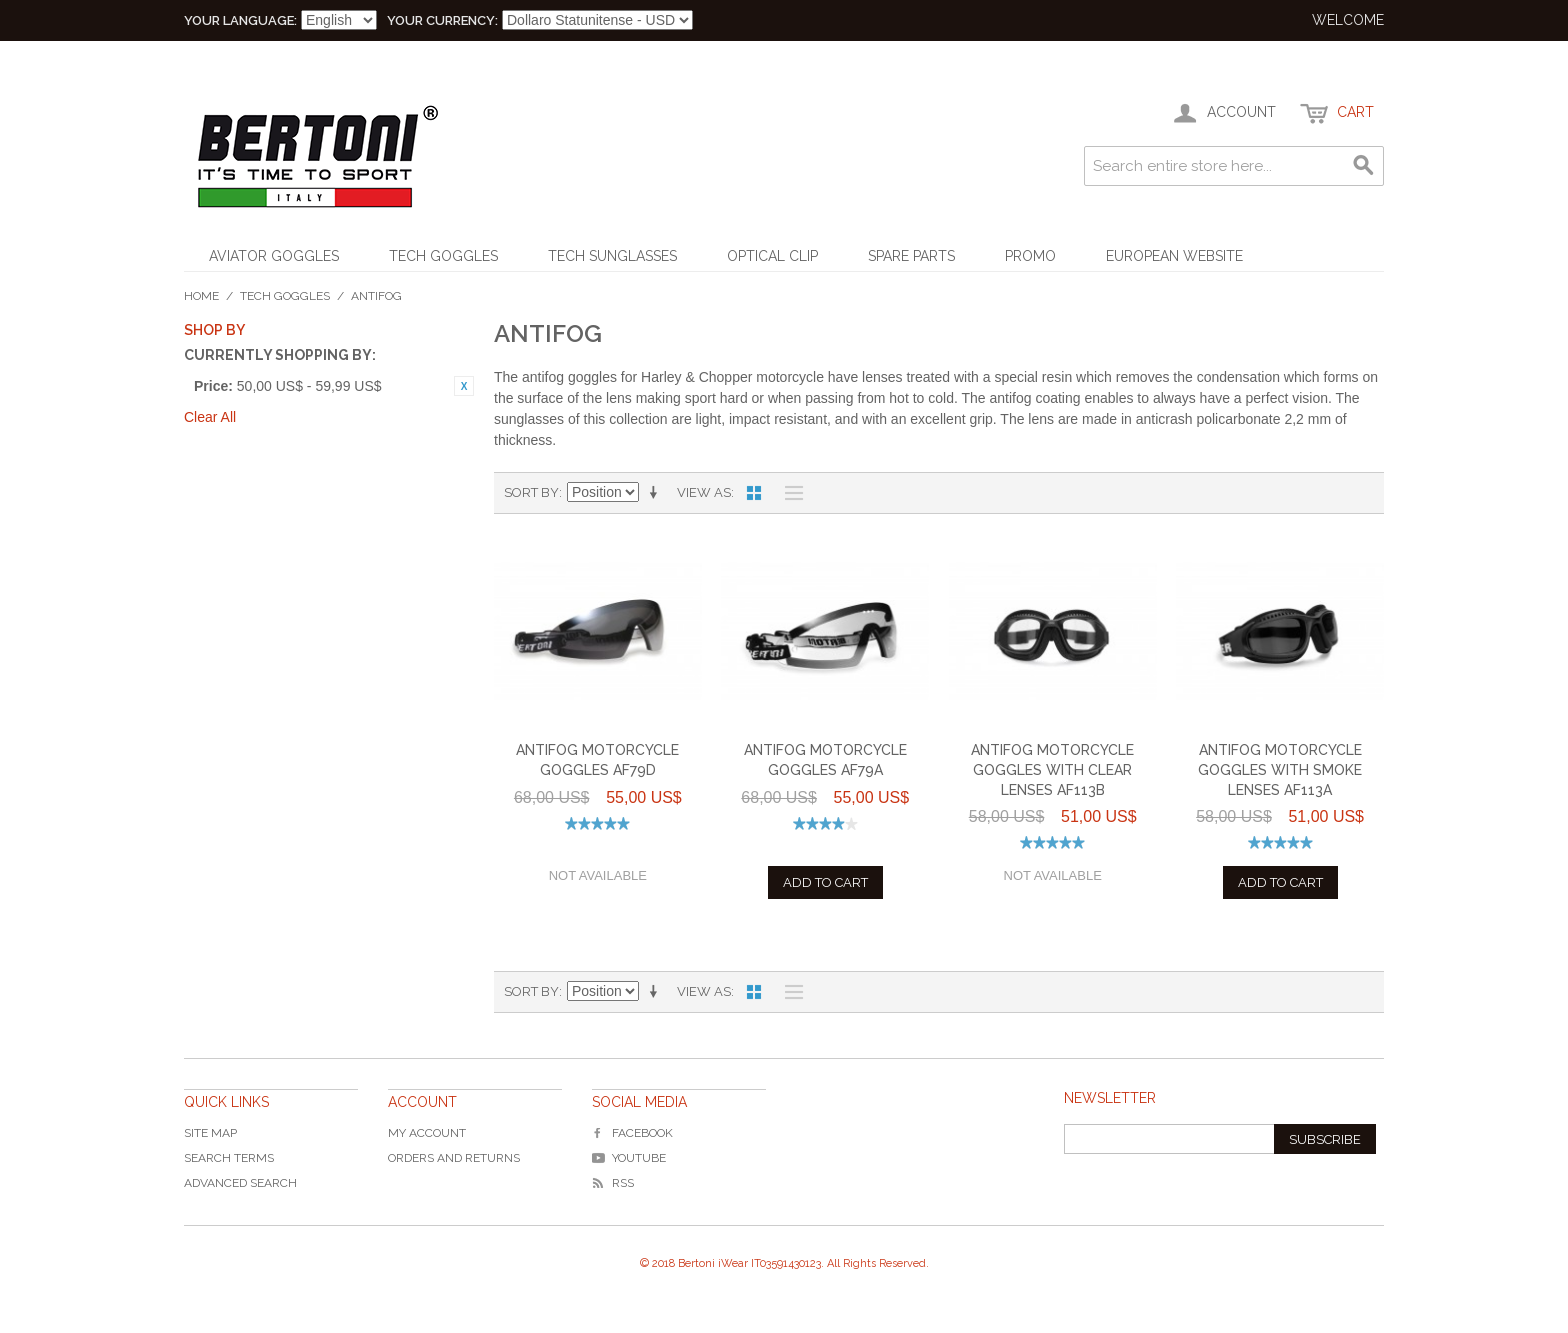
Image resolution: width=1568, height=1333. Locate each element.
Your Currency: (442, 20)
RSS (613, 1183)
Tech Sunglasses (612, 256)
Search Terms (229, 1158)
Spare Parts (911, 256)
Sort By (531, 492)
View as (704, 492)
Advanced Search (240, 1183)
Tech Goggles (443, 256)
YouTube (629, 1158)
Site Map (210, 1133)
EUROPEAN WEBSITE (1174, 256)
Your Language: (240, 20)
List (789, 493)
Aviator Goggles (274, 256)
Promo (1030, 256)
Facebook (632, 1133)
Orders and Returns (454, 1158)
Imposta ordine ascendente (657, 493)
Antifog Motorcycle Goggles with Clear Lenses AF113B (1052, 769)
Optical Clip (772, 256)
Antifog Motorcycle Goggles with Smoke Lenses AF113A (1280, 769)
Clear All (210, 417)
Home (201, 296)
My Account (427, 1133)
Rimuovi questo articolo (464, 386)
